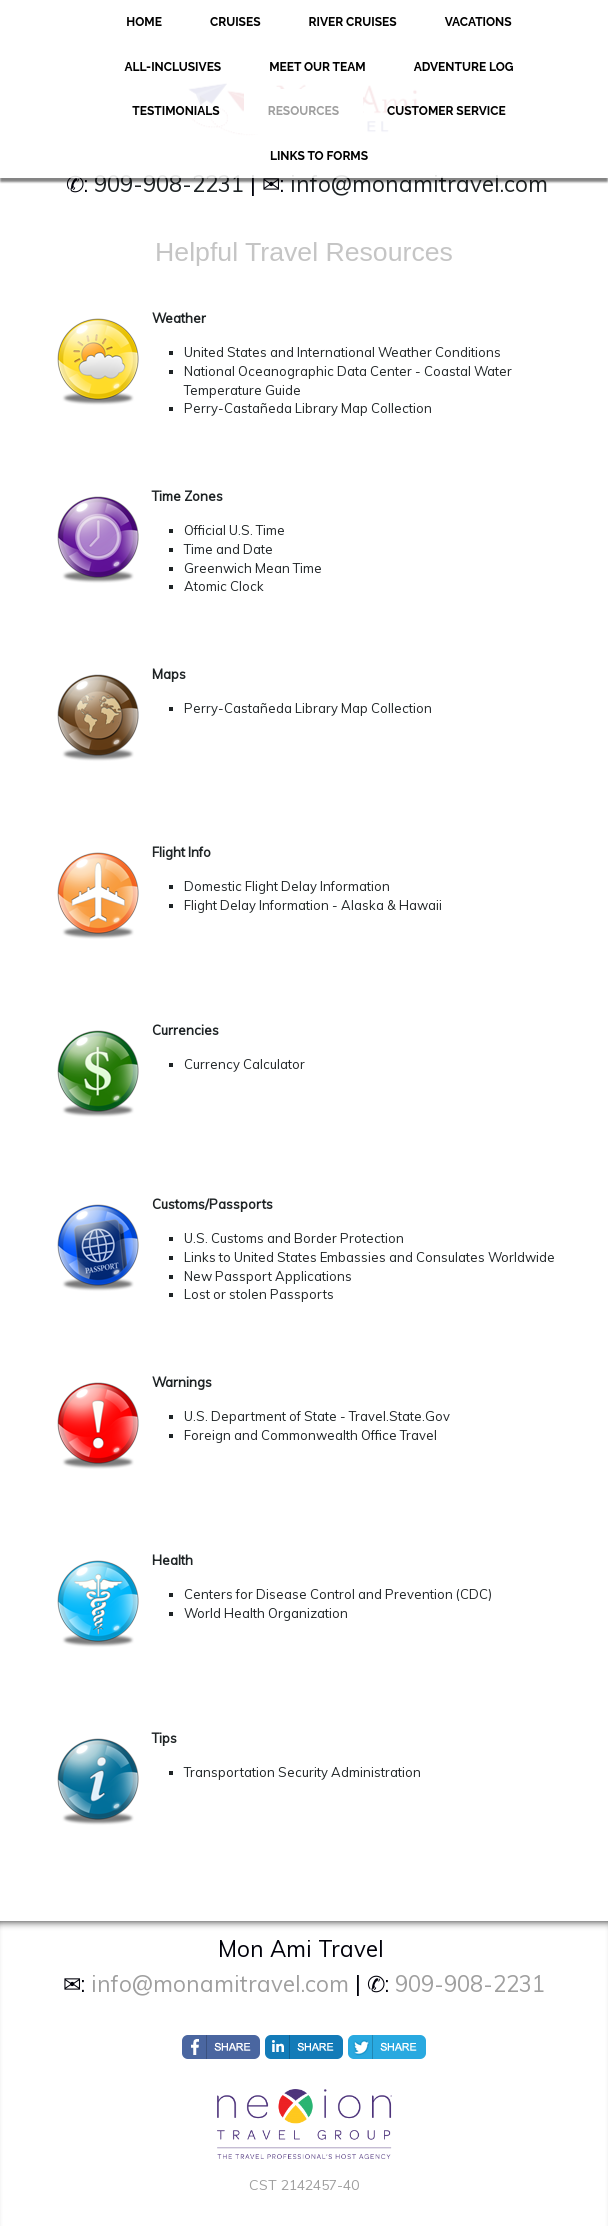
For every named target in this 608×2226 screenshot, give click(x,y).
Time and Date (228, 549)
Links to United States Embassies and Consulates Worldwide (369, 1257)
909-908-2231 (169, 184)
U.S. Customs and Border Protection (294, 1238)
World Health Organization (266, 1613)
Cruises (235, 22)
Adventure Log (464, 67)
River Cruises (353, 22)
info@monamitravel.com (419, 184)
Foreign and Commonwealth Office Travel (310, 1435)
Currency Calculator (244, 1064)
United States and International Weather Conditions (342, 352)
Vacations (478, 22)
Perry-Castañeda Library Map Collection (308, 408)
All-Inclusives (172, 67)
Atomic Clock (224, 586)
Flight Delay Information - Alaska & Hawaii (313, 905)
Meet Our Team (317, 67)
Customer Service (446, 111)
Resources (303, 111)
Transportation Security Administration (302, 1772)
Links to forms (319, 156)
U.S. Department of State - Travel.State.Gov (317, 1416)
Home (144, 22)
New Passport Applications (268, 1276)
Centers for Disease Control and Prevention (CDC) (338, 1594)
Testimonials (175, 111)
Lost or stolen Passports (259, 1294)
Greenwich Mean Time (253, 568)
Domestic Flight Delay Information (287, 886)
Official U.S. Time (234, 530)
